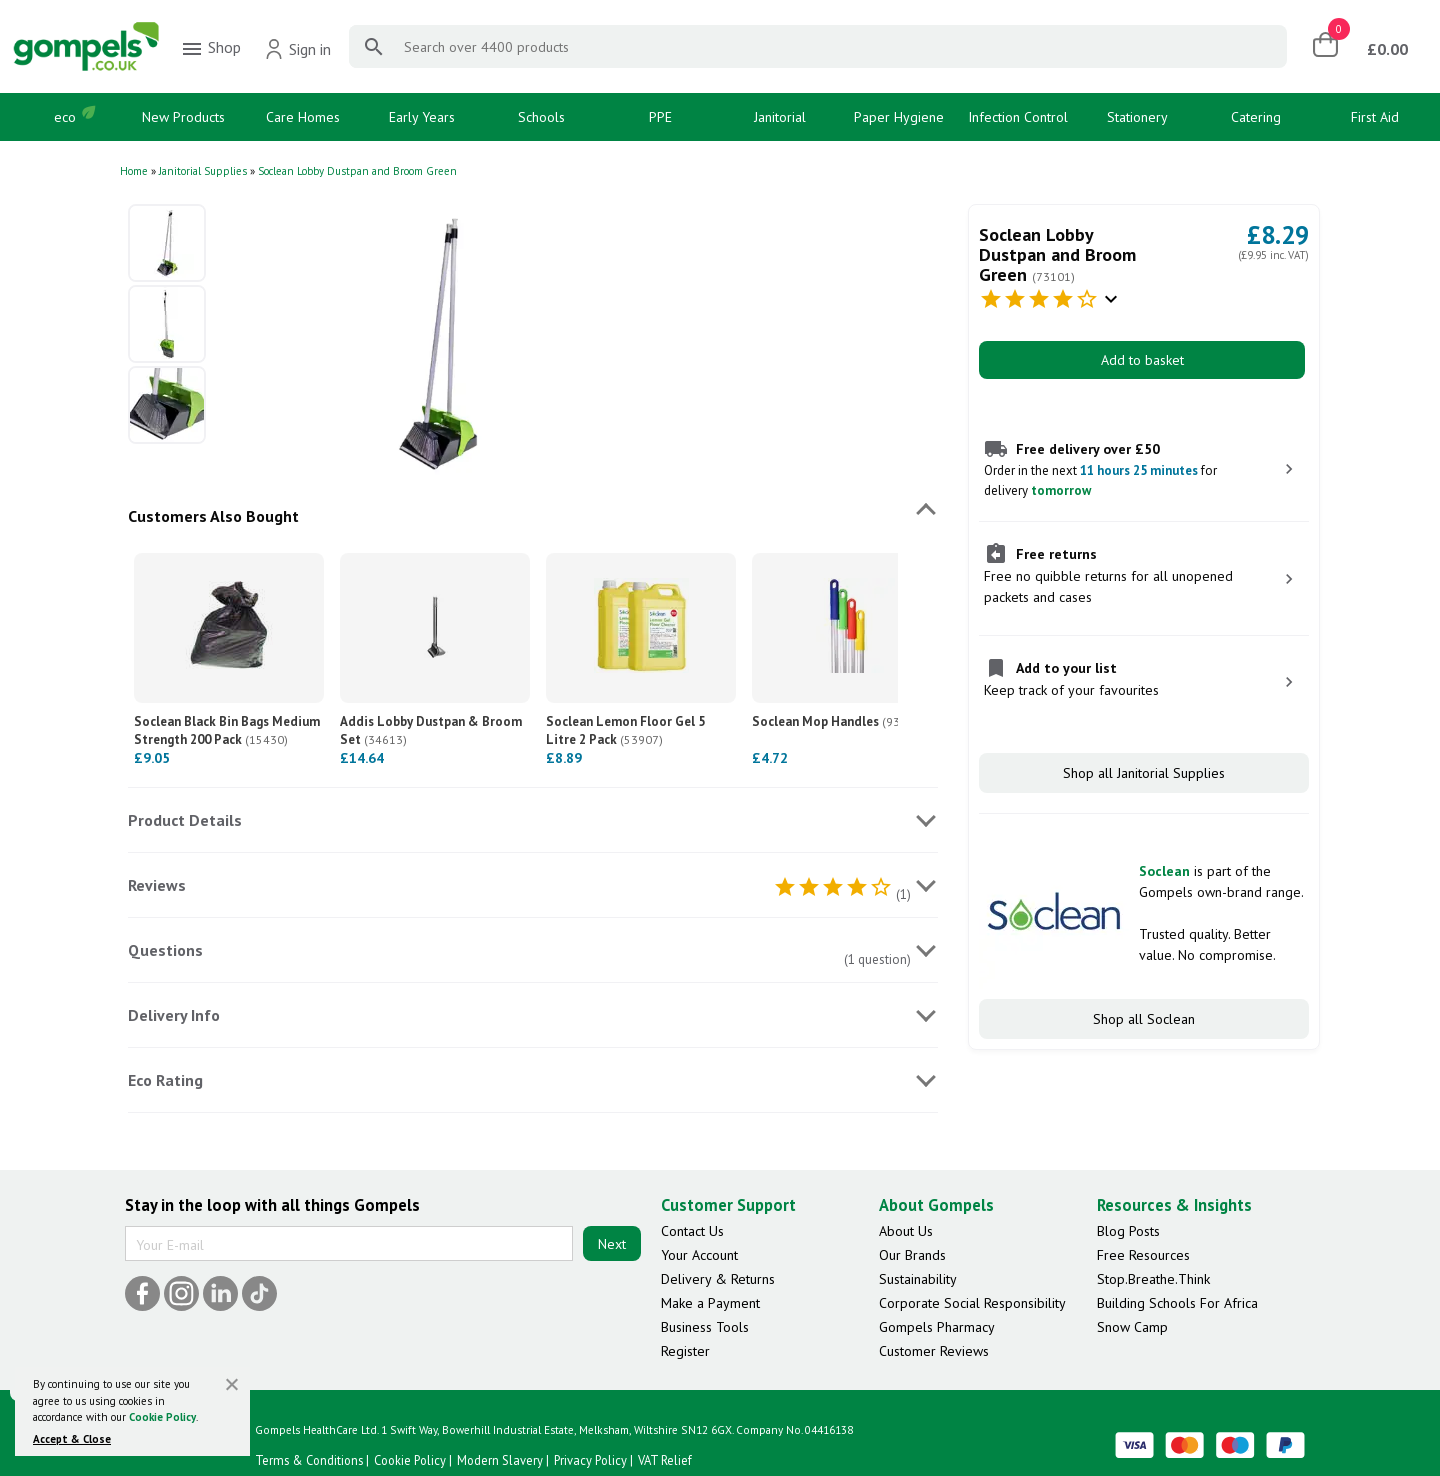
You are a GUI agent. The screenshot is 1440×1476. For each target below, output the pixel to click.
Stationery (1137, 117)
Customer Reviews (934, 1351)
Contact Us (692, 1231)
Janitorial (780, 117)
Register (685, 1351)
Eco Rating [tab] (165, 1080)
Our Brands (912, 1255)
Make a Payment (710, 1303)
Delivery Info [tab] (174, 1015)
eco (65, 117)
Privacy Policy (590, 1460)
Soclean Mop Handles (838, 721)
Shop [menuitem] (210, 49)
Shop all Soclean (1144, 1019)
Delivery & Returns (718, 1279)
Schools (541, 117)
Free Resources (1143, 1255)
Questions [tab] (165, 950)
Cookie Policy (162, 1417)
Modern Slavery (500, 1460)
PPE (660, 117)
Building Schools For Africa (1177, 1303)
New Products (183, 117)
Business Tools (705, 1327)
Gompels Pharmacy (937, 1327)
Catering (1256, 117)
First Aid (1375, 117)
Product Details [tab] (185, 820)
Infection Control (1018, 117)
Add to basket (1142, 360)
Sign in (297, 49)
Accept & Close (72, 1439)
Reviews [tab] (157, 885)
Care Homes (303, 117)
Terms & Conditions (309, 1460)
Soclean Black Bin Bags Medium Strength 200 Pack (227, 730)
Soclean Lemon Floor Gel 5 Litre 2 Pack (625, 730)
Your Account (699, 1255)
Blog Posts (1128, 1231)
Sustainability (918, 1279)
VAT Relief (665, 1460)
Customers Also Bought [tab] (213, 516)
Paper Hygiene (899, 117)
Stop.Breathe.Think (1153, 1279)
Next (612, 1244)
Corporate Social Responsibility (972, 1303)
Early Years (422, 117)
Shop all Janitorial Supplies (1144, 773)
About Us (906, 1231)
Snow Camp (1132, 1327)
